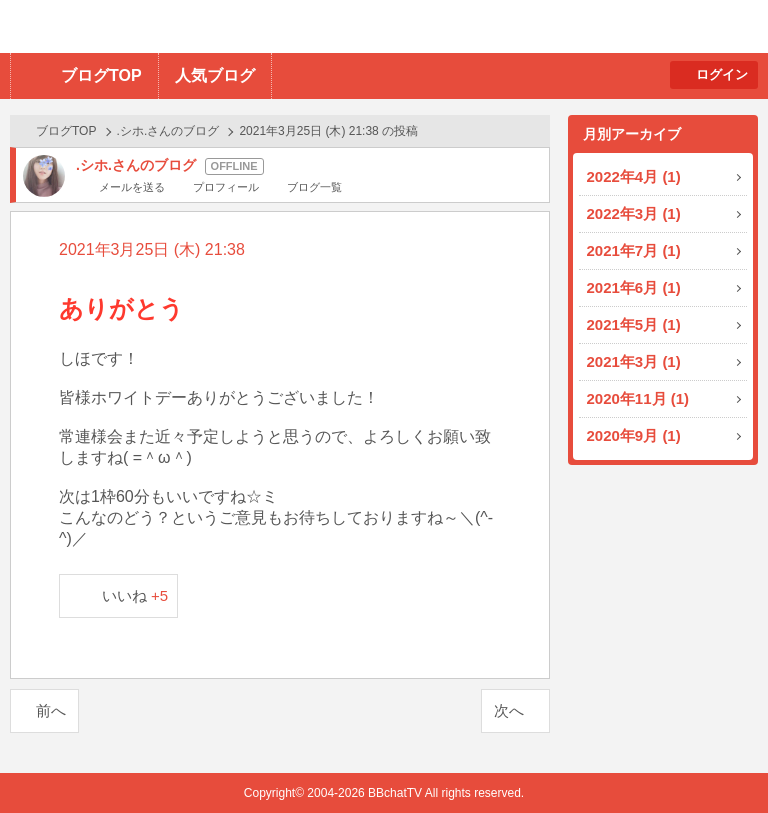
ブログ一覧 (314, 187)
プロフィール (226, 187)
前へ (51, 710)
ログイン (722, 74)
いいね (135, 595)
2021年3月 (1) (634, 361)
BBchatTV (285, 26)
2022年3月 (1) (634, 213)
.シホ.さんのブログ (168, 131)
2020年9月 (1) (634, 435)
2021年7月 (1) (634, 250)
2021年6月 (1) (634, 287)
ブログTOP (101, 75)
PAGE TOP (713, 758)
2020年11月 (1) (638, 398)
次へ (509, 710)
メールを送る (132, 187)
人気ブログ (215, 75)
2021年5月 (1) (634, 324)
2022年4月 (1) (634, 176)
